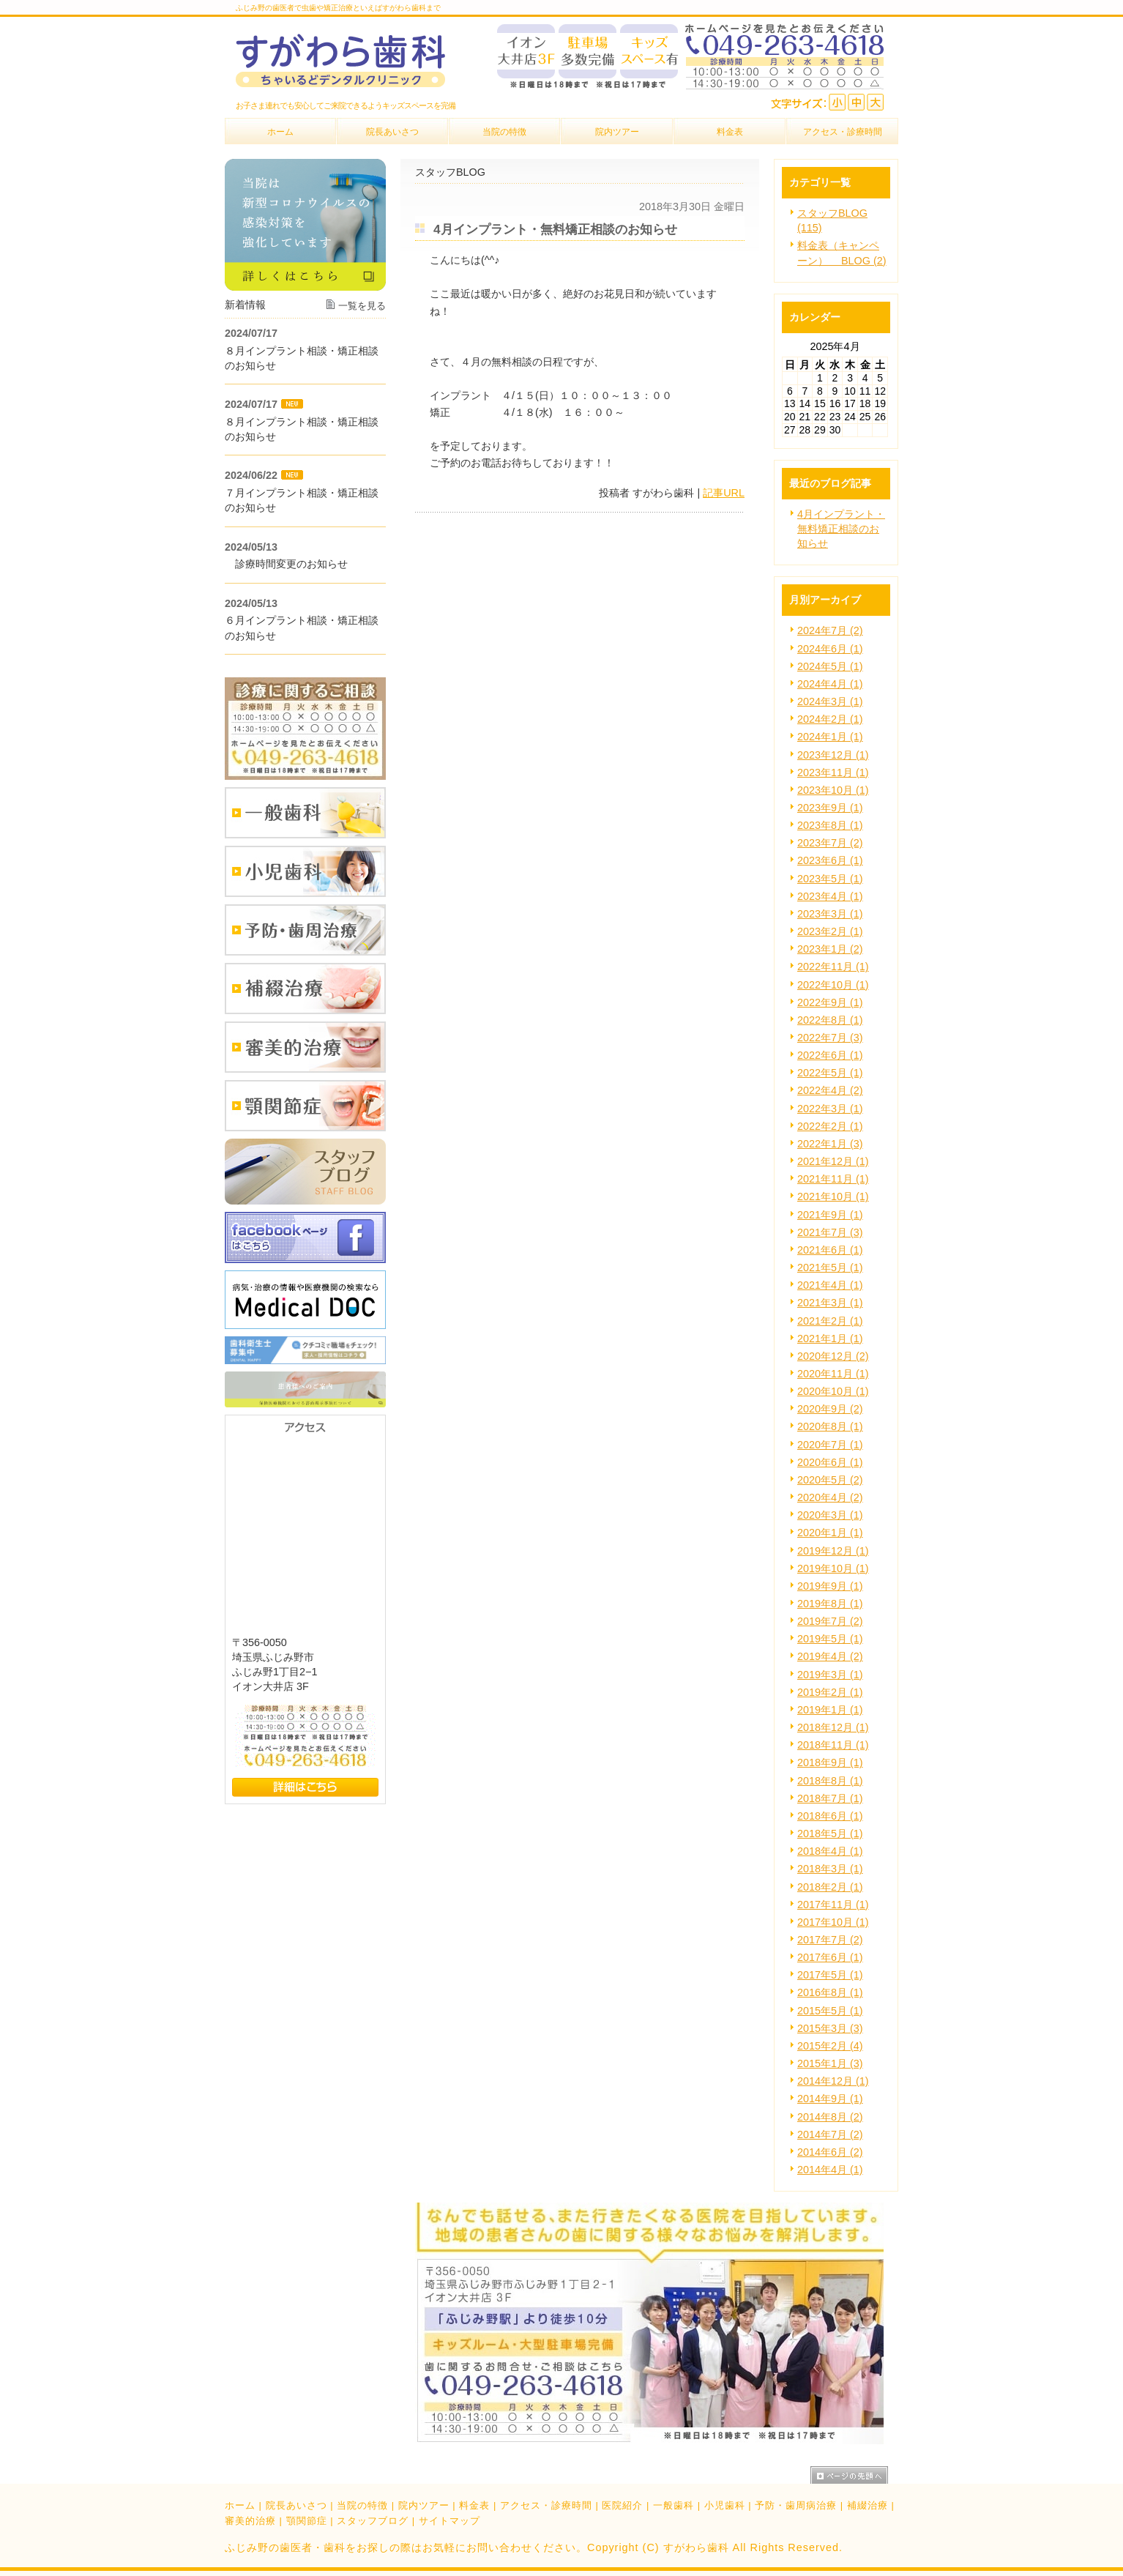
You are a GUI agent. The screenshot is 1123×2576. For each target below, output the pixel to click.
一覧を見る (362, 305)
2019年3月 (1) (830, 1674)
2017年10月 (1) (833, 1922)
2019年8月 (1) (830, 1603)
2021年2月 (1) (830, 1321)
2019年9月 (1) (830, 1586)
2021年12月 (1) (833, 1161)
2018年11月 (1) (833, 1745)
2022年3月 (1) (830, 1108)
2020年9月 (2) (830, 1409)
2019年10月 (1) (833, 1568)
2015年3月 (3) (830, 2028)
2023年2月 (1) (830, 931)
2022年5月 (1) (830, 1073)
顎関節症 (306, 2520)
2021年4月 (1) (830, 1285)
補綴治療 (867, 2505)
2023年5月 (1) (830, 879)
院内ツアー (423, 2505)
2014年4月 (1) (830, 2169)
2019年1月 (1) (830, 1710)
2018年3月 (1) (830, 1869)
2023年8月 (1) (830, 825)
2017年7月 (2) (830, 1940)
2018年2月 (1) (830, 1887)
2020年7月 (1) (830, 1445)
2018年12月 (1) (833, 1727)
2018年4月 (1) (830, 1851)
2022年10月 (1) (833, 985)
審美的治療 (250, 2520)
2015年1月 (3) (830, 2063)
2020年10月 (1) (833, 1391)
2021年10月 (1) (833, 1196)
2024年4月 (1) (830, 684)
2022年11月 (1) (833, 966)
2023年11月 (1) (833, 772)
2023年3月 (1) (830, 914)
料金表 (474, 2505)
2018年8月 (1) (830, 1781)
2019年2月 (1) (830, 1692)
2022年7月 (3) (830, 1037)
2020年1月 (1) (830, 1532)
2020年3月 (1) (830, 1515)
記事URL (724, 493)
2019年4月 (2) (830, 1656)
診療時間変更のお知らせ (286, 564)
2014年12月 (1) (833, 2081)
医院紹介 (622, 2505)
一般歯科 (673, 2505)
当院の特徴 (362, 2505)
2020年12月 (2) (833, 1356)
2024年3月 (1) (830, 701)
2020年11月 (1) (833, 1374)
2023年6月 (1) (830, 860)
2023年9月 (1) (830, 808)
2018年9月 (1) (830, 1762)
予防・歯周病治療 (796, 2505)
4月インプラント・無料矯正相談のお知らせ (841, 528)
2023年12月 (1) (833, 755)
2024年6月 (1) (830, 649)
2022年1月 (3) (830, 1144)
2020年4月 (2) (830, 1497)
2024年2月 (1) (830, 719)
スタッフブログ (372, 2520)
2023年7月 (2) (830, 843)
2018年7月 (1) (830, 1798)
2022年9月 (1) (830, 1002)
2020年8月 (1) (830, 1426)
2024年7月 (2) (830, 630)
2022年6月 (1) (830, 1055)
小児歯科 (724, 2505)
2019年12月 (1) (833, 1551)
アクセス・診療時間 (546, 2505)
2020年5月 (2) (830, 1480)
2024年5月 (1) (830, 666)
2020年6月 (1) (830, 1462)
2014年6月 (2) (830, 2152)
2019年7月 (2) (830, 1621)
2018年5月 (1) (830, 1833)
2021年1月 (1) (830, 1338)
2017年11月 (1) (833, 1904)
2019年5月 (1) (830, 1639)
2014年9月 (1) (830, 2098)
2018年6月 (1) (830, 1816)
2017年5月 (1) (830, 1975)
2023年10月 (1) (833, 790)
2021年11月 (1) (833, 1179)
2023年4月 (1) (830, 896)
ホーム (240, 2505)
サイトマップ (449, 2520)
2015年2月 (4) (830, 2046)
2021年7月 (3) (830, 1232)
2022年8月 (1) (830, 1020)
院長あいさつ (296, 2505)
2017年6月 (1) (830, 1957)
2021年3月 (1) (830, 1303)
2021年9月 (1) (830, 1215)
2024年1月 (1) (830, 736)
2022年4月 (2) (830, 1090)
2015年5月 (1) (830, 2011)
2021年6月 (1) (830, 1250)
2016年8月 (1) (830, 1992)
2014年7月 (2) (830, 2134)
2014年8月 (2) (830, 2117)
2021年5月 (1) (830, 1267)
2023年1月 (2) (830, 949)
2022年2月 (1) (830, 1126)
